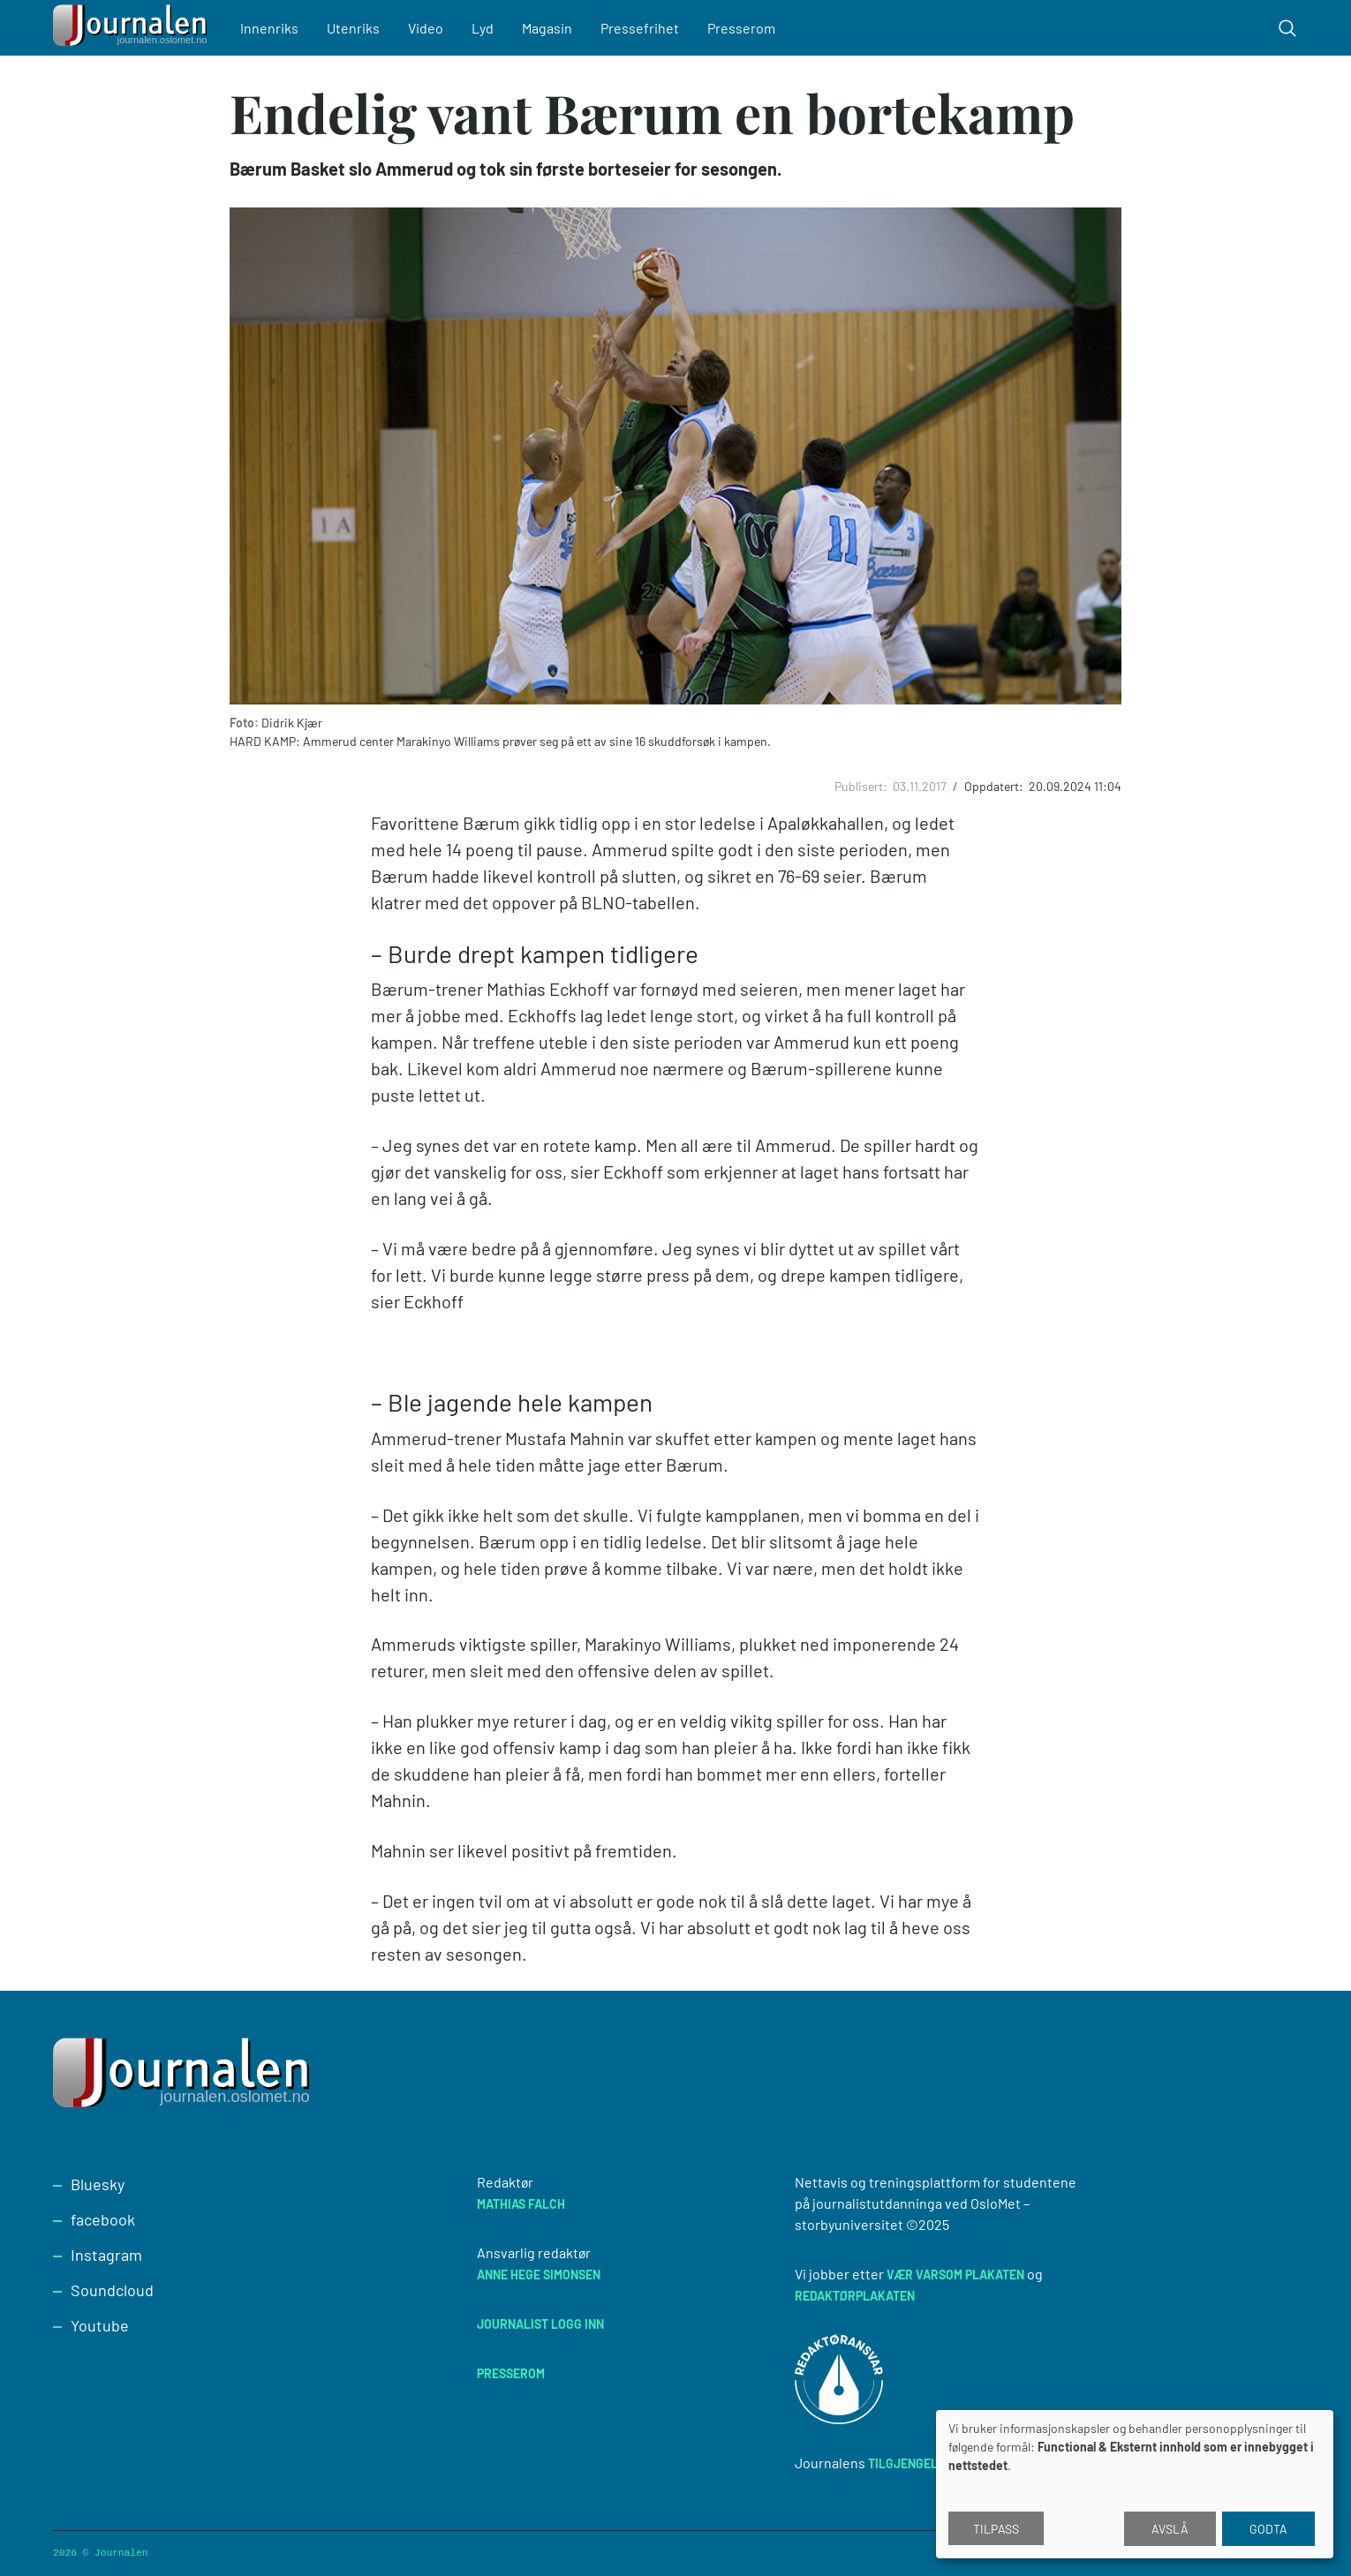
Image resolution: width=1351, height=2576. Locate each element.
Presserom (741, 27)
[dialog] (1134, 2484)
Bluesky (98, 2184)
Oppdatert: (995, 786)
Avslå (1170, 2528)
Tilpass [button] (996, 2528)
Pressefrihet (639, 27)
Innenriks (269, 27)
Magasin (547, 27)
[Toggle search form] (1287, 28)
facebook (103, 2219)
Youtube (100, 2325)
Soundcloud (112, 2290)
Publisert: (862, 786)
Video (425, 27)
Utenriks (353, 27)
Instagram (106, 2254)
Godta (1268, 2528)
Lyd (483, 27)
